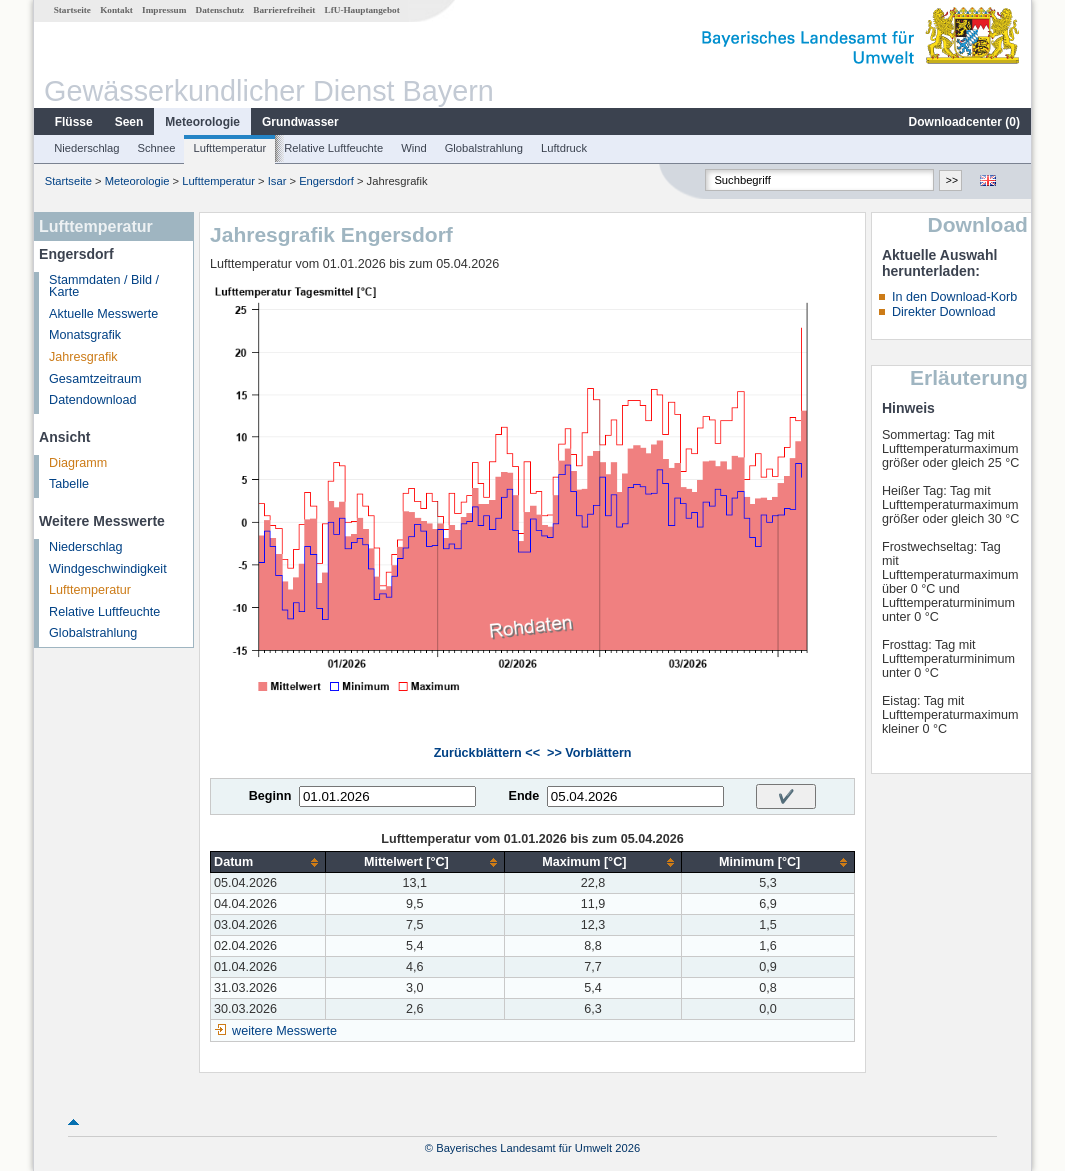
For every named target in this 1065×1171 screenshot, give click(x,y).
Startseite (72, 10)
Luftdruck (564, 148)
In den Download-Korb (954, 297)
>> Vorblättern (589, 753)
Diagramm (78, 463)
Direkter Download (944, 312)
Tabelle (69, 484)
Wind (414, 148)
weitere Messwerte (284, 1031)
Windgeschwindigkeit (108, 569)
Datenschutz (220, 10)
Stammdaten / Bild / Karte (104, 286)
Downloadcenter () (964, 122)
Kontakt (116, 10)
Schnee (157, 148)
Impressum (164, 10)
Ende (523, 796)
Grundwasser (300, 122)
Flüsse (74, 122)
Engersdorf (326, 181)
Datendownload (93, 400)
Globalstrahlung (484, 148)
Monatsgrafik (85, 335)
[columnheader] (268, 862)
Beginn (270, 796)
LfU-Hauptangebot (362, 10)
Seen (129, 122)
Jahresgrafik (83, 357)
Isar (277, 181)
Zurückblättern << (487, 753)
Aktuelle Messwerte (103, 314)
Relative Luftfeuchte (333, 148)
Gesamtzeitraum (95, 379)
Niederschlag (86, 148)
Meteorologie (202, 122)
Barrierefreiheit (284, 10)
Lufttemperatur (229, 148)
